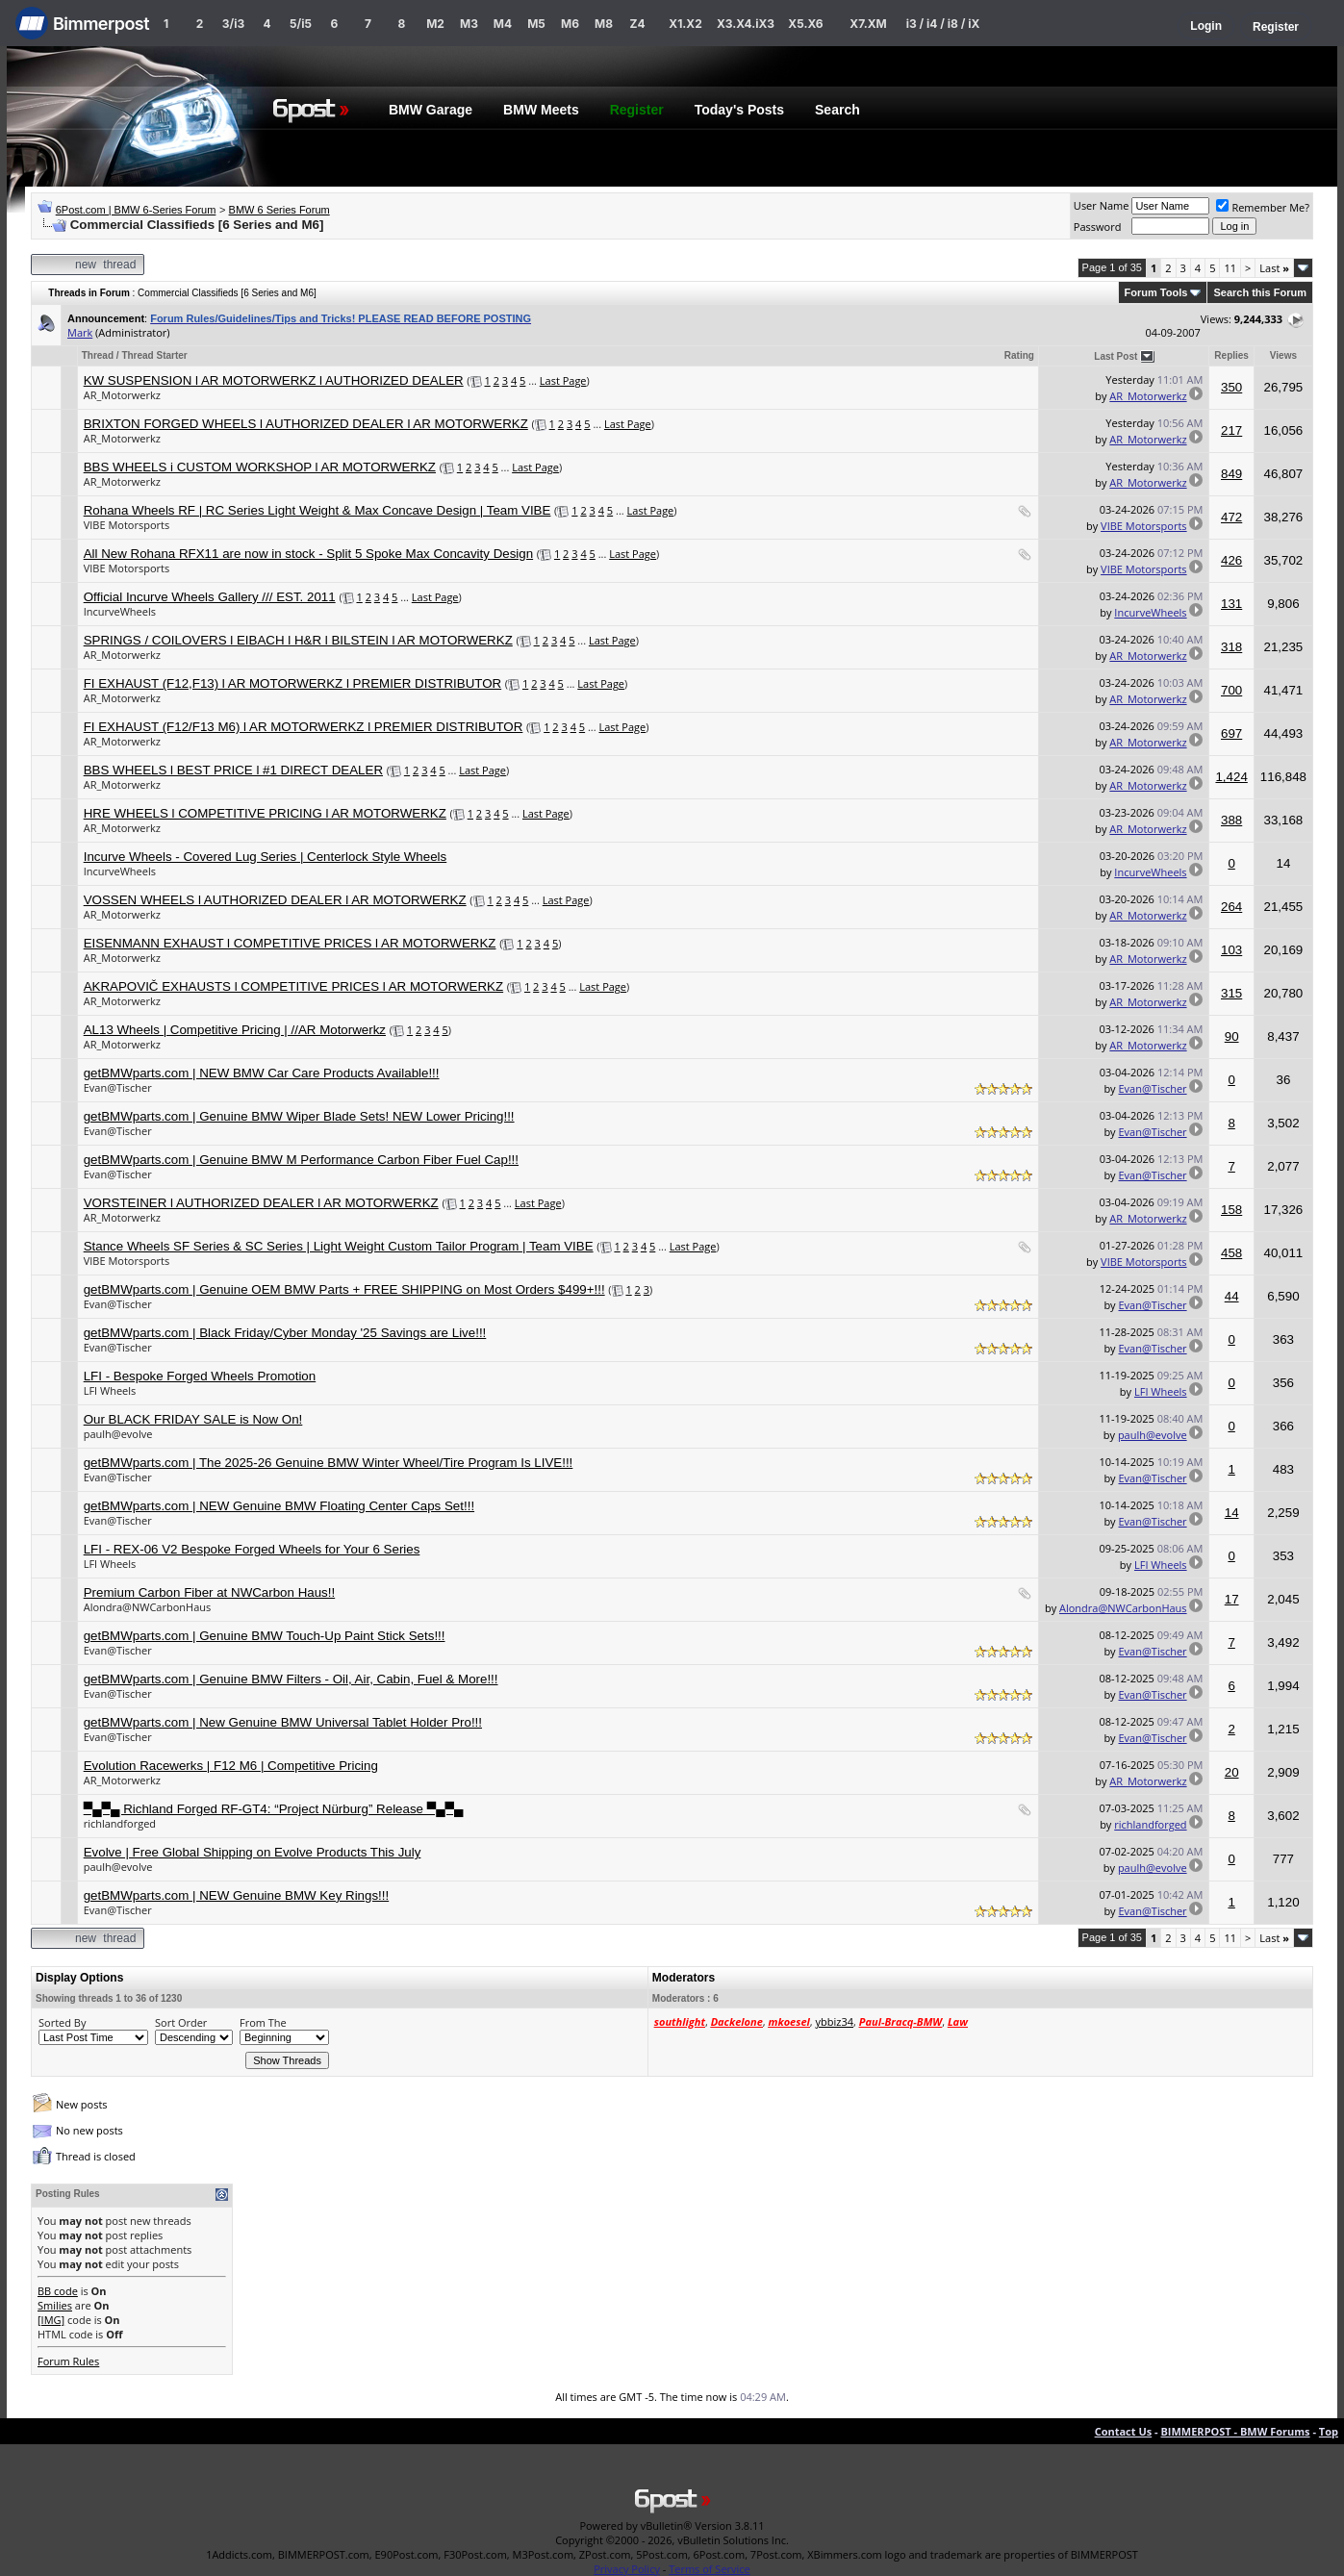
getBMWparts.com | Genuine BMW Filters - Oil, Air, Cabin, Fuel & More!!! (291, 1679)
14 (1232, 1512)
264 (1231, 906)
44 (1232, 1296)
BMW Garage (430, 109)
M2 (435, 23)
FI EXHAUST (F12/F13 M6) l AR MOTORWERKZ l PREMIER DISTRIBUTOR (303, 727)
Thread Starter (154, 355)
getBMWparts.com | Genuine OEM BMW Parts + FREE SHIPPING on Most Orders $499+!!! (344, 1289)
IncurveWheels (120, 611)
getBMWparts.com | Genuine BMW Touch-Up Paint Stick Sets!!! (264, 1636)
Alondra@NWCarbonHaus (148, 1607)
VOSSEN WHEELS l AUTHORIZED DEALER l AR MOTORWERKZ (275, 900)
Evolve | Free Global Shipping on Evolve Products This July (252, 1852)
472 (1231, 517)
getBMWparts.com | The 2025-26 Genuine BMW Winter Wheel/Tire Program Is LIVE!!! (328, 1462)
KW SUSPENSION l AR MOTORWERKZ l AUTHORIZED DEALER (274, 380)
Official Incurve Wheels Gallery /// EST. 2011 (210, 597)
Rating (1019, 355)
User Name (1101, 205)
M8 (604, 23)
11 (1230, 268)
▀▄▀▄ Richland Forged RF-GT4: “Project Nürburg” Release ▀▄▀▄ (274, 1809)
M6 (570, 23)
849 (1231, 474)
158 (1231, 1209)
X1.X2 (685, 23)
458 (1231, 1253)
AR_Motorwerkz (122, 395)
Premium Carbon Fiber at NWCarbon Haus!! (209, 1592)
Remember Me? (1262, 207)
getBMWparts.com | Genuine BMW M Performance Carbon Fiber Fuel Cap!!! (301, 1159)
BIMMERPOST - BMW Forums (1234, 2431)
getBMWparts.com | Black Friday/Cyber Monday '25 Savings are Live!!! (285, 1333)
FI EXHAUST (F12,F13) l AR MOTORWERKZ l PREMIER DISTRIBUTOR (292, 683)
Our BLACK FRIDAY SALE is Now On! (193, 1419)
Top (1328, 2431)
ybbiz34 (834, 2021)
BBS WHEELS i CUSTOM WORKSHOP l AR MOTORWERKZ (260, 467)
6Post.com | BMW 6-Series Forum (136, 209)
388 (1231, 820)
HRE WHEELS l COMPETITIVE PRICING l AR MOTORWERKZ (265, 813)
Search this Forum (1259, 292)
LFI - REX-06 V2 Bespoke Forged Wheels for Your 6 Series (252, 1549)
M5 (536, 23)
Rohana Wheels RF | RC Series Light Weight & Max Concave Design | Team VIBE (317, 510)
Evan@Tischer (118, 1087)
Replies (1231, 355)
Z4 (637, 23)
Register (1276, 27)
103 (1231, 950)
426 (1231, 560)
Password (1098, 226)
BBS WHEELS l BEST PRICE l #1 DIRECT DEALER (233, 770)
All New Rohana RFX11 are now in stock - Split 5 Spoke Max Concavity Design (308, 553)
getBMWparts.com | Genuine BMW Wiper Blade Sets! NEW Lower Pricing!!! (299, 1116)
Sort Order (181, 2022)
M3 (469, 23)
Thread (98, 355)
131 (1231, 603)
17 (1232, 1599)
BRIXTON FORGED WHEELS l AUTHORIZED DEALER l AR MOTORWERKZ (306, 424)
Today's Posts (739, 109)
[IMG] (51, 2319)
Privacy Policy (627, 2569)
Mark (79, 332)
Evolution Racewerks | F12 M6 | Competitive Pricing (231, 1765)
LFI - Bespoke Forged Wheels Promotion (200, 1376)
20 (1232, 1772)
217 (1231, 430)
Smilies (55, 2305)
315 (1231, 993)
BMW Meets (541, 109)
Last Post (1115, 356)
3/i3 (233, 23)
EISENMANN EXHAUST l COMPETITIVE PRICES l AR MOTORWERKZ (290, 943)
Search (837, 109)
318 (1231, 647)
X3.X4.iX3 (745, 23)
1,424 (1231, 777)
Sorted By (62, 2022)
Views (1283, 355)
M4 (503, 23)
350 (1231, 387)
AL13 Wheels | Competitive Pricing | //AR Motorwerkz (235, 1030)
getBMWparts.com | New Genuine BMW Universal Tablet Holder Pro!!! (283, 1722)
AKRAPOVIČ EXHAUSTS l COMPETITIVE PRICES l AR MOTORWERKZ (293, 986)
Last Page (563, 380)
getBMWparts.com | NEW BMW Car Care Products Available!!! (262, 1073)
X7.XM (868, 23)
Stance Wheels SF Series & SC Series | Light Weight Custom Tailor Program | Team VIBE (339, 1246)
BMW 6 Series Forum (279, 209)
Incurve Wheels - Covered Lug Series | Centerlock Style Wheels (265, 856)
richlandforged (120, 1823)
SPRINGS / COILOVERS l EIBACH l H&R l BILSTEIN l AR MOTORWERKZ (298, 640)
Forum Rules (68, 2361)
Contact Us (1124, 2431)
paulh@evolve (118, 1434)
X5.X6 (805, 23)
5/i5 (301, 23)
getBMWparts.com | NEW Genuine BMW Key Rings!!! (237, 1895)
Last (1274, 268)
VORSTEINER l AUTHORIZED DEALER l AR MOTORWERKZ (261, 1203)
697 (1231, 733)
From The (263, 2022)
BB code (58, 2291)
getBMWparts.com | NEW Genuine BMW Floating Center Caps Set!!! (279, 1506)
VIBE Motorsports (127, 525)
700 (1231, 690)
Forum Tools (1156, 292)
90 (1232, 1036)
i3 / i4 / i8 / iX (943, 23)
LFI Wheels (110, 1390)
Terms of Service (709, 2569)
